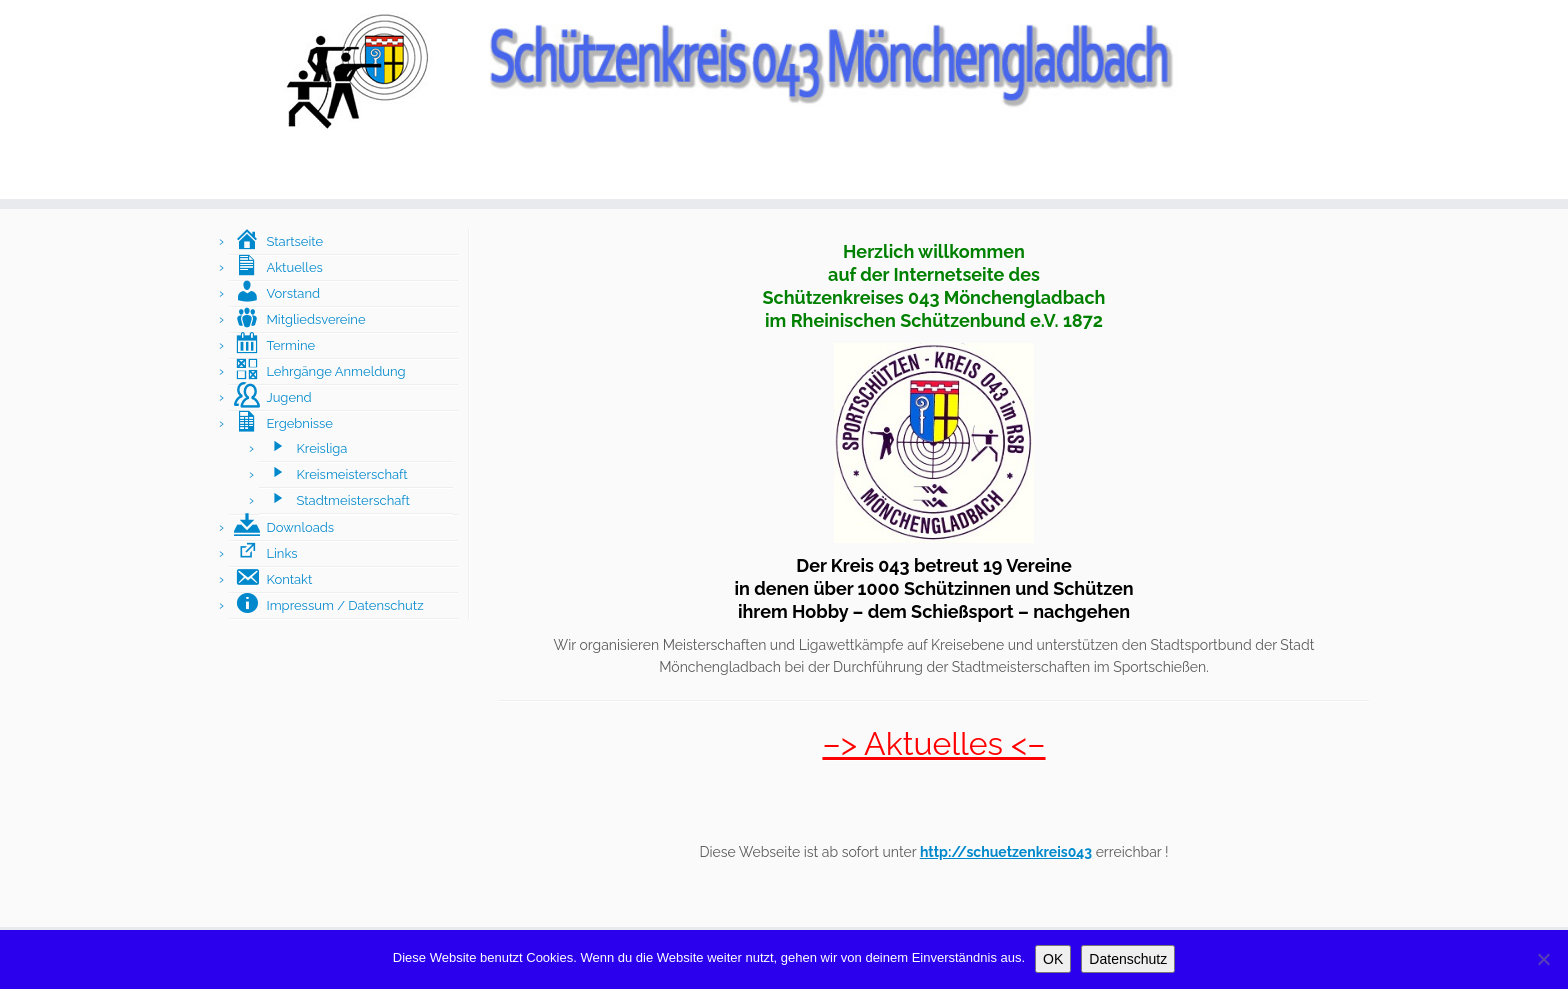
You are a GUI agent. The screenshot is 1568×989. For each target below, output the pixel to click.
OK (1053, 959)
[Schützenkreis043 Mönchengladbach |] (784, 70)
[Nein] (1543, 959)
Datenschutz (1128, 959)
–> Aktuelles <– (933, 743)
